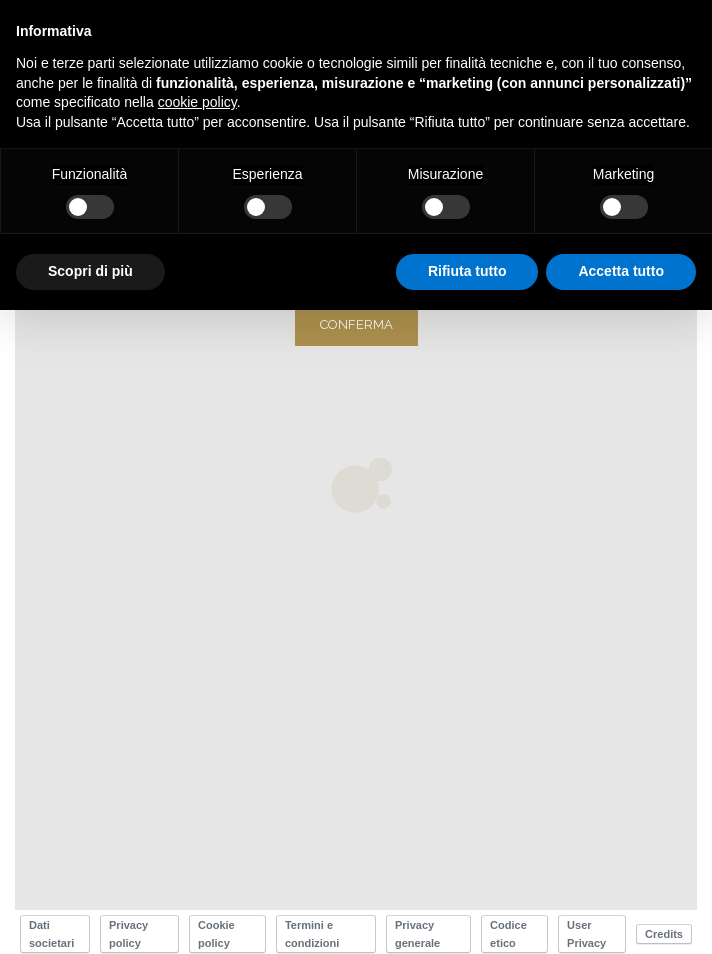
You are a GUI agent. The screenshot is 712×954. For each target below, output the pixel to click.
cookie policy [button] (197, 102)
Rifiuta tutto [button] (467, 271)
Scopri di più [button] (90, 271)
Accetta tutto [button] (621, 271)
